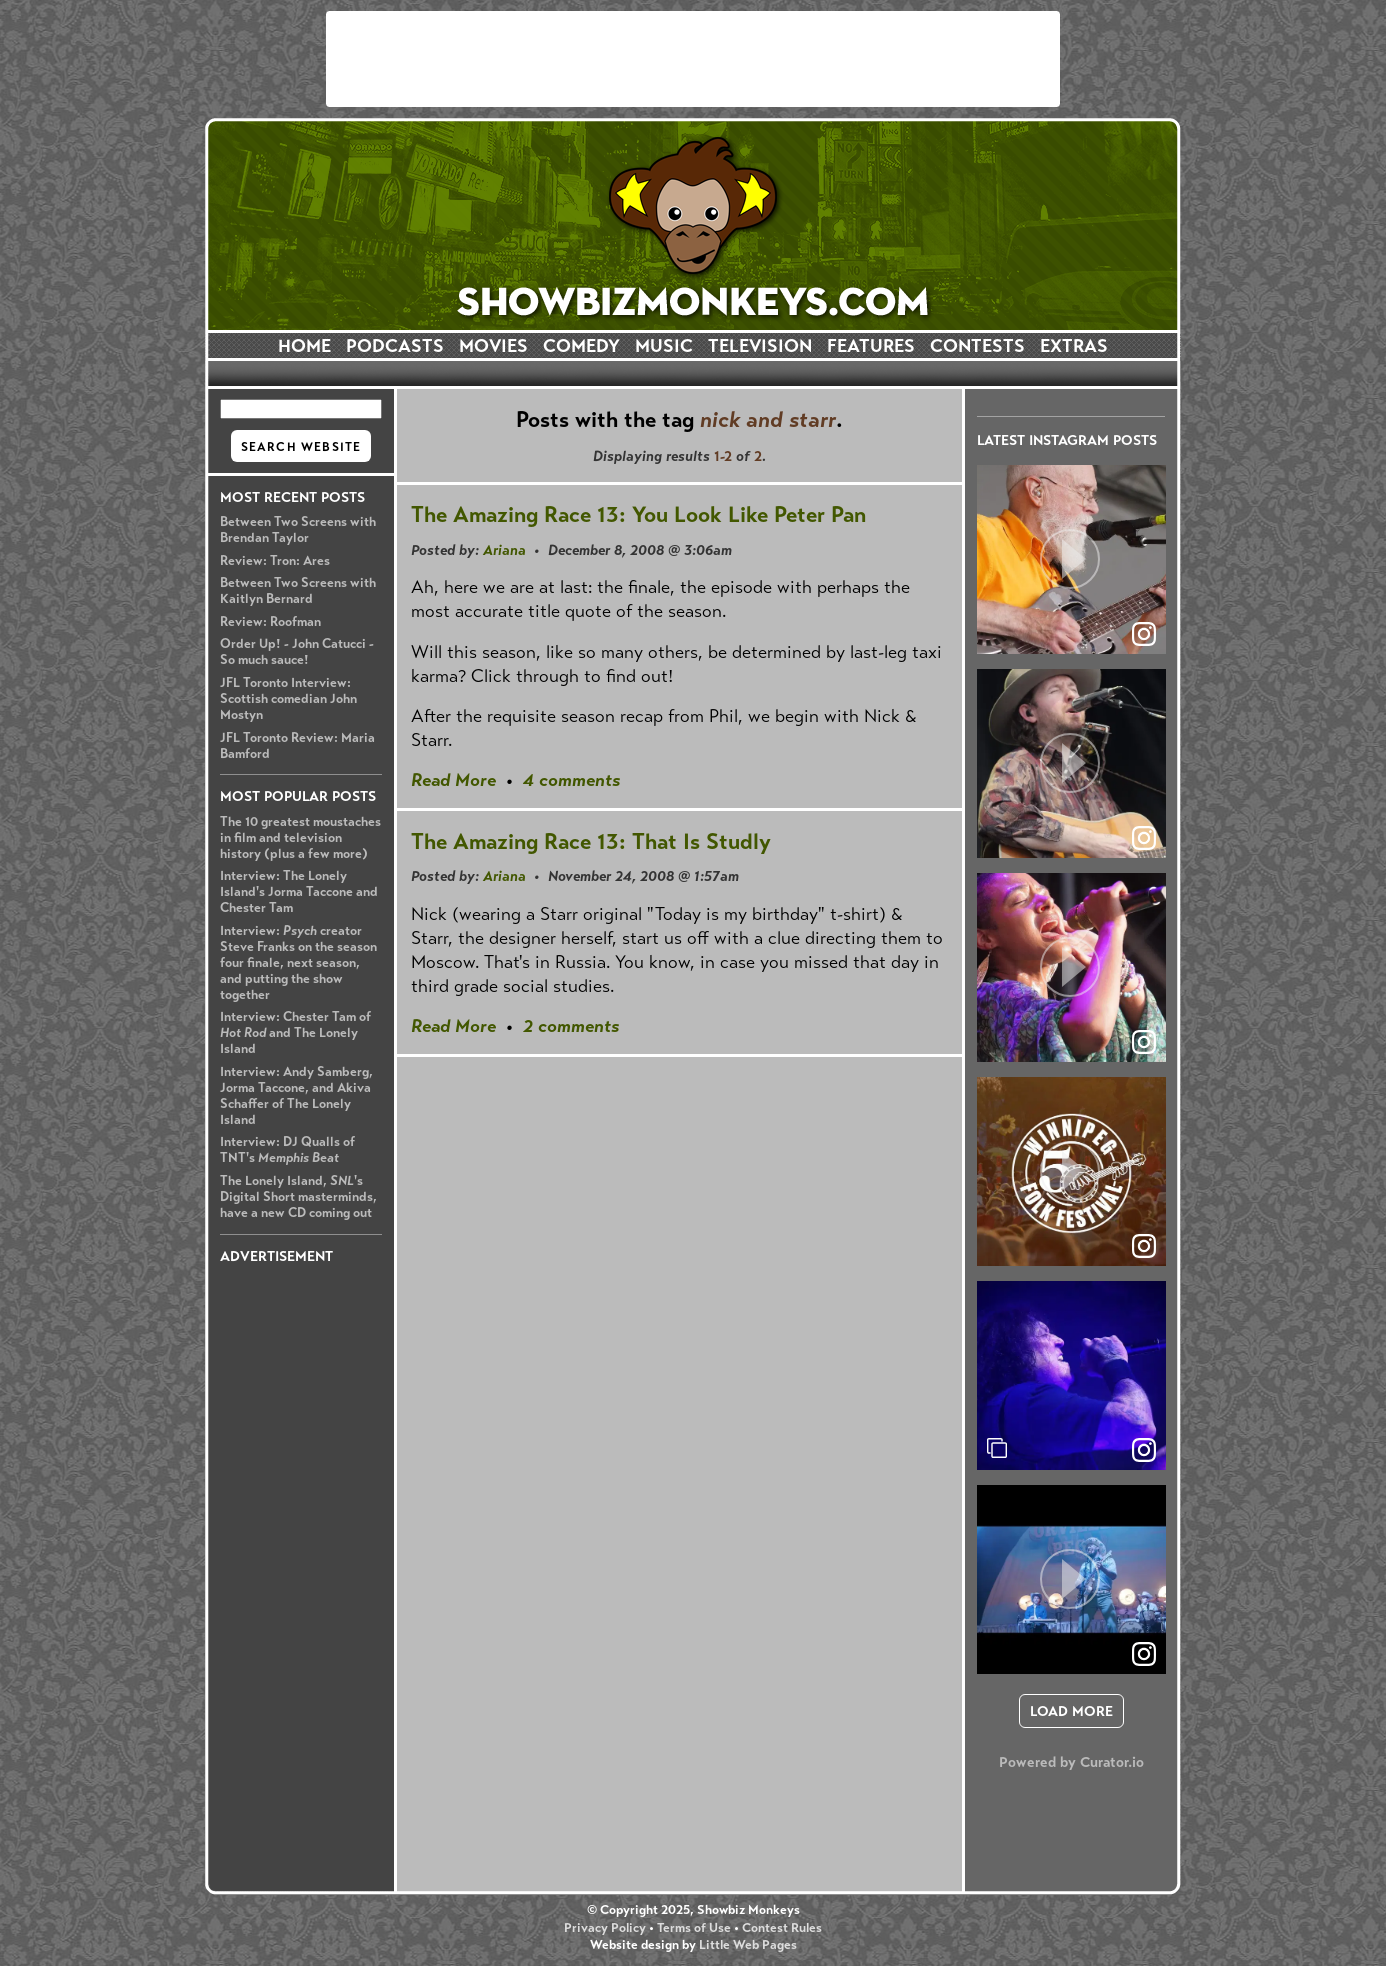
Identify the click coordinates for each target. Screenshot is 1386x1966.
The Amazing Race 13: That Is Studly (591, 841)
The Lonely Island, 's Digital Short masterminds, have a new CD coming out (298, 1197)
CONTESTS (977, 346)
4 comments (571, 780)
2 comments (571, 1026)
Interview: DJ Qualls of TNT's (287, 1150)
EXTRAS (1074, 346)
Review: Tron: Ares (275, 561)
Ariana (504, 550)
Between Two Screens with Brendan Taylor (298, 530)
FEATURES (871, 346)
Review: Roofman (270, 622)
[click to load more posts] (1071, 1711)
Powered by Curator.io (1071, 1762)
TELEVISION (760, 346)
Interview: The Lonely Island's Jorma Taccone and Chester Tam (299, 892)
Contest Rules (782, 1928)
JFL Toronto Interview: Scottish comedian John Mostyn (288, 699)
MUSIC (664, 346)
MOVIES (493, 346)
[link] (1144, 1450)
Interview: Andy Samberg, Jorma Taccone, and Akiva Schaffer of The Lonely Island (296, 1096)
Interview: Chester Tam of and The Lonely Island (295, 1033)
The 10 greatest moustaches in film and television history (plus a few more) (300, 838)
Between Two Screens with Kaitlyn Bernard (298, 591)
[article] (1071, 559)
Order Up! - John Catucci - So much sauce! (297, 652)
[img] (1071, 1375)
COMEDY (581, 346)
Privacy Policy (605, 1928)
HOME (304, 346)
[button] (1071, 559)
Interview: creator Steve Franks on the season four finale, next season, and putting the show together (298, 963)
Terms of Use (694, 1928)
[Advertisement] (693, 59)
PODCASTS (395, 346)
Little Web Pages (748, 1945)
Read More (453, 780)
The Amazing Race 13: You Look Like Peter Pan (638, 514)
